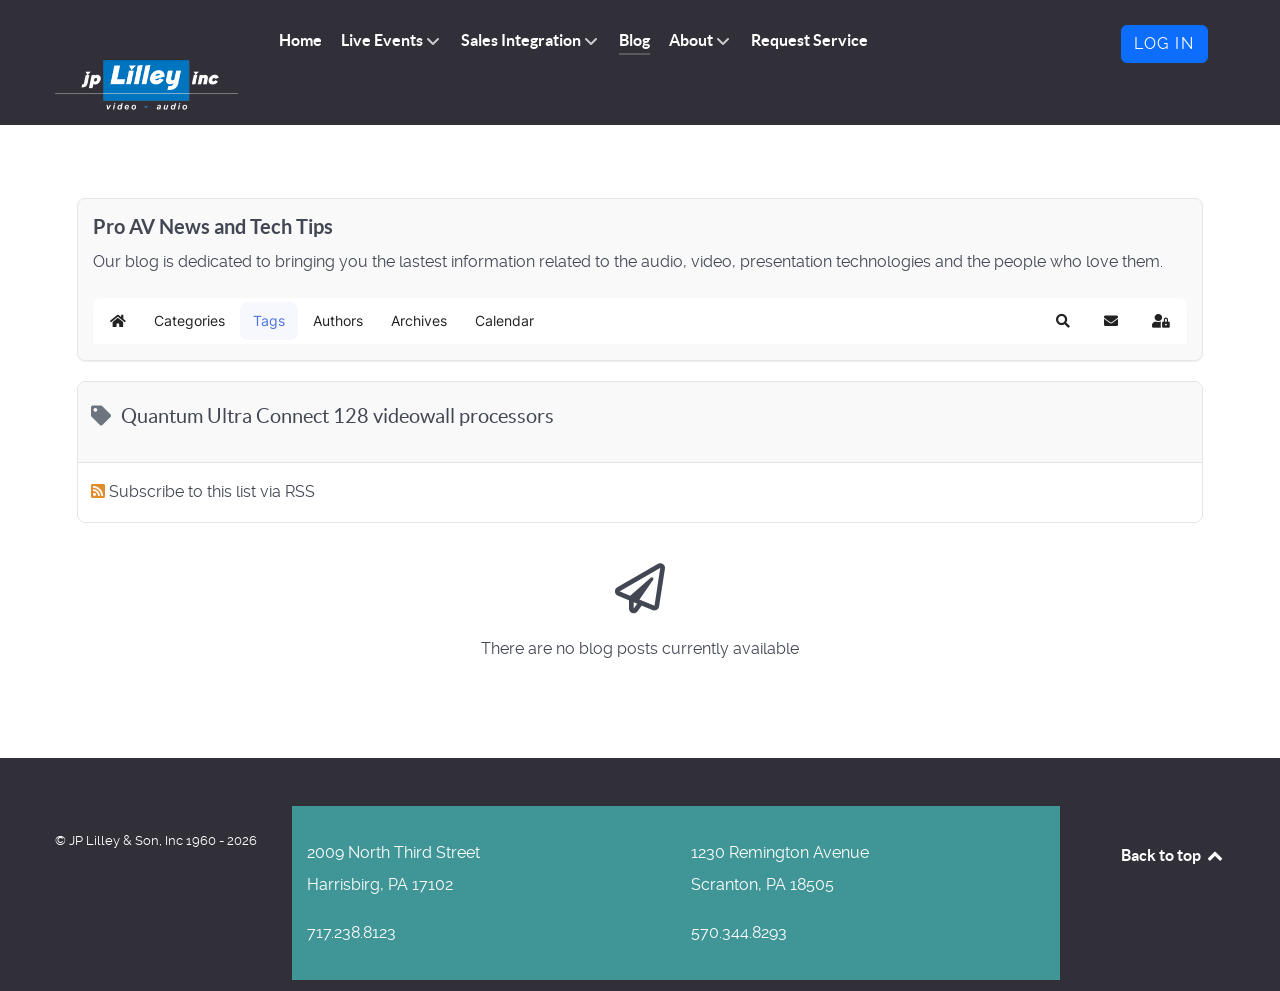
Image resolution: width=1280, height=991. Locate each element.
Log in (1164, 43)
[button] (1063, 285)
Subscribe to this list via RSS (212, 455)
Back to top (1173, 818)
